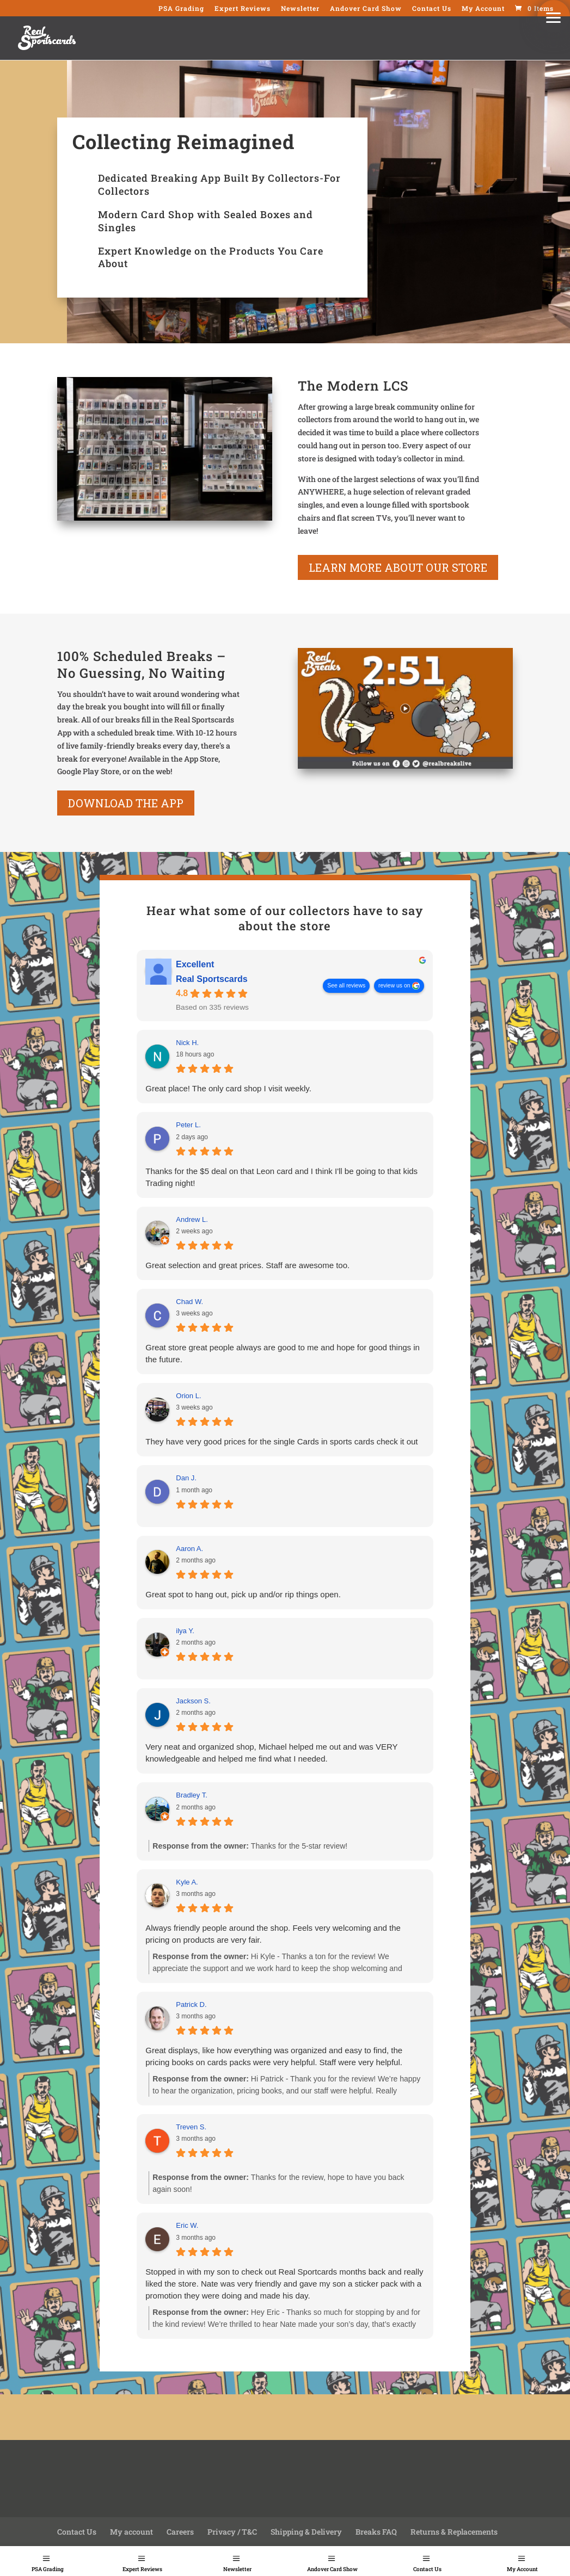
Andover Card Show (332, 2569)
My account (131, 2531)
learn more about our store (398, 567)
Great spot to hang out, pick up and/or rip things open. (243, 1594)
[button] (553, 16)
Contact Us (427, 2569)
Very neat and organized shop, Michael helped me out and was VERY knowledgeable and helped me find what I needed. (271, 1752)
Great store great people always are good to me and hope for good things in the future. (282, 1353)
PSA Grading (48, 2569)
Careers (180, 2531)
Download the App (125, 803)
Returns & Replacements (454, 2531)
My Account (522, 2569)
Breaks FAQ (376, 2531)
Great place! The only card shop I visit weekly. (228, 1088)
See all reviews (346, 985)
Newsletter (237, 2569)
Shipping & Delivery (306, 2531)
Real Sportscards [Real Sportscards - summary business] (212, 979)
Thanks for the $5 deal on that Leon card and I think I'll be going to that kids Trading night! (281, 1177)
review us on (394, 985)
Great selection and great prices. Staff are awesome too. (247, 1265)
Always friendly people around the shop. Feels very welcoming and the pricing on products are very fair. (273, 1933)
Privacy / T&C (232, 2531)
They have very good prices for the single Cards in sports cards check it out (281, 1441)
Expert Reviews (142, 2569)
